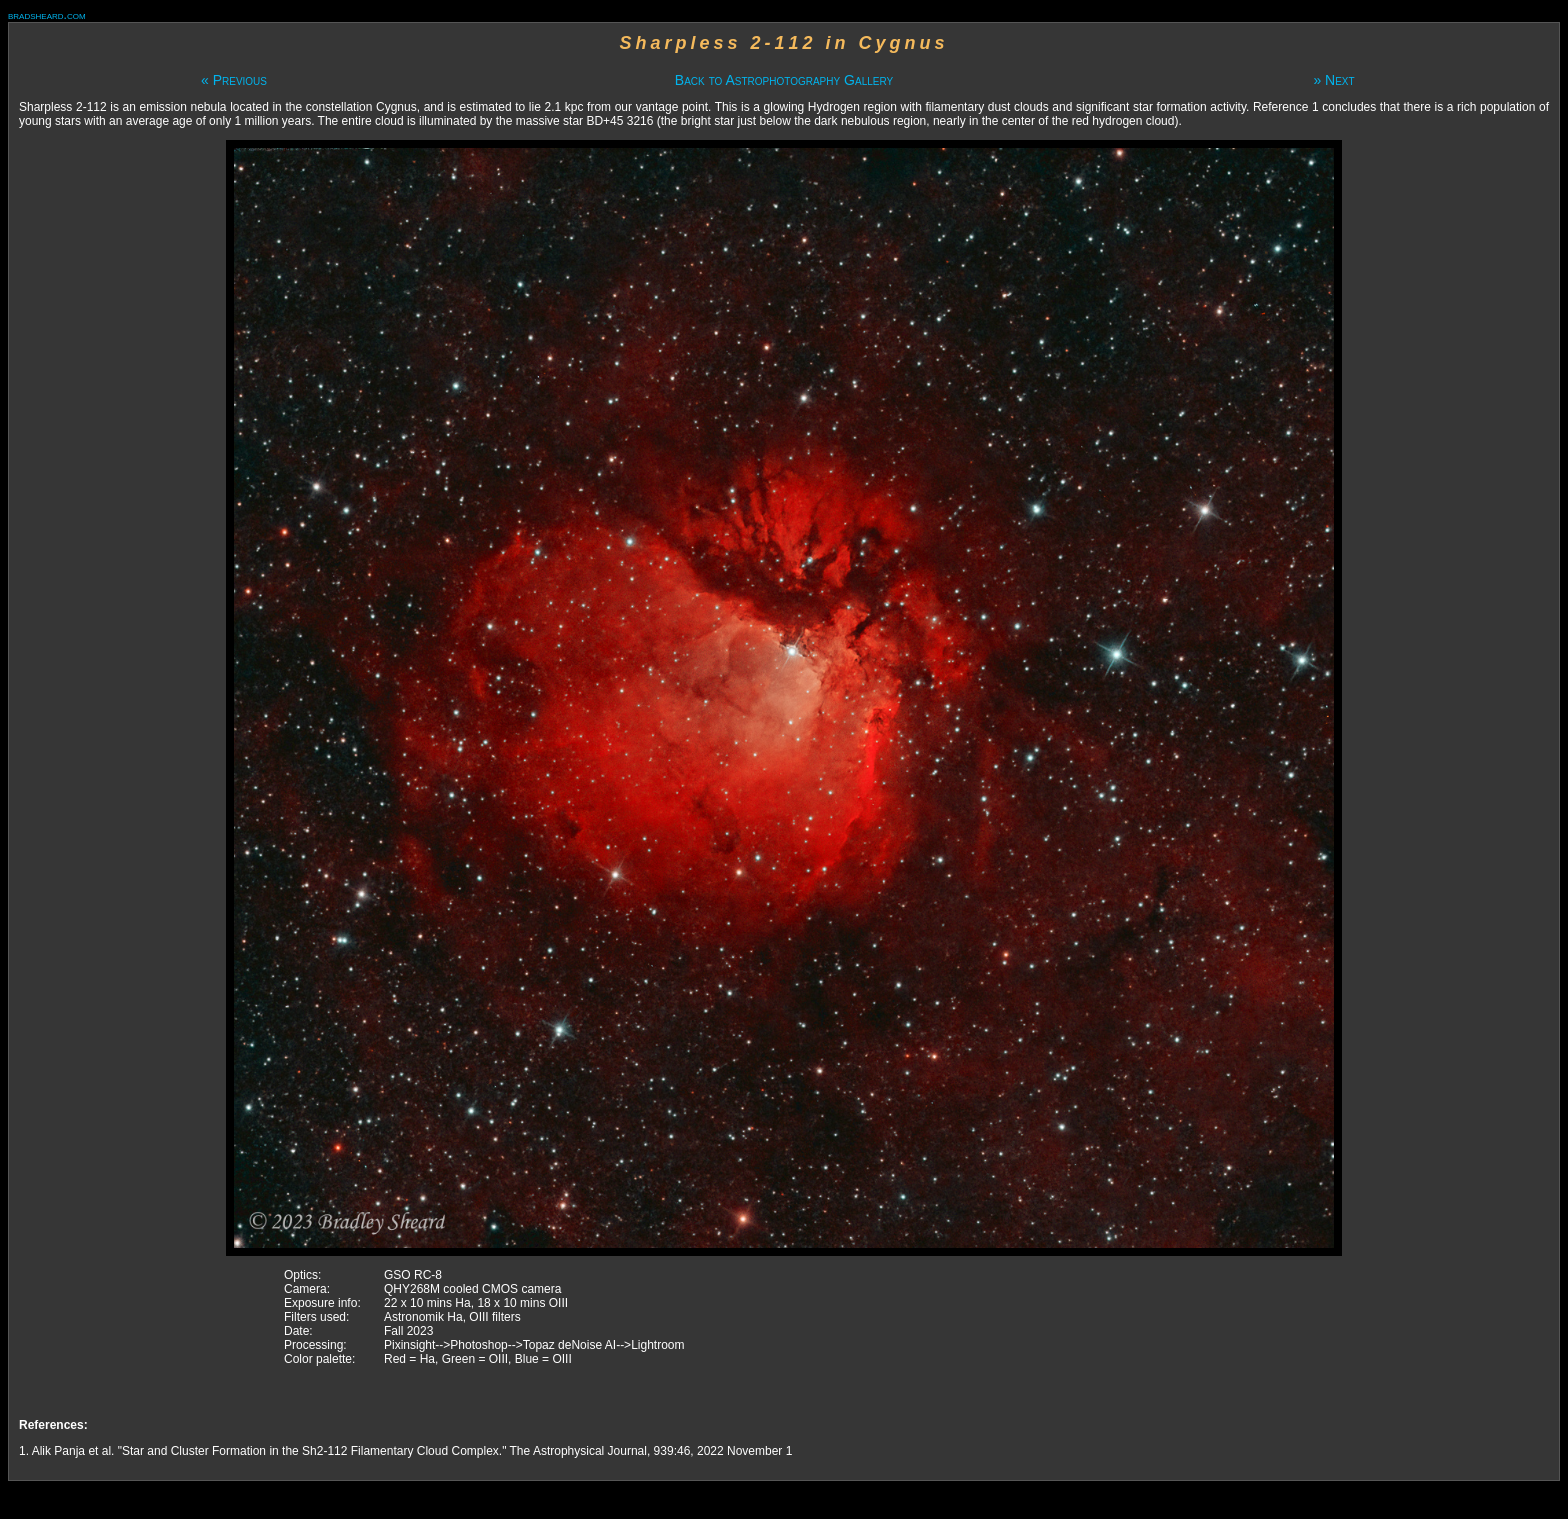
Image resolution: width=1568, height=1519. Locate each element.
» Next (1333, 80)
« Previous (234, 80)
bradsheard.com (47, 15)
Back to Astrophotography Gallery (784, 80)
